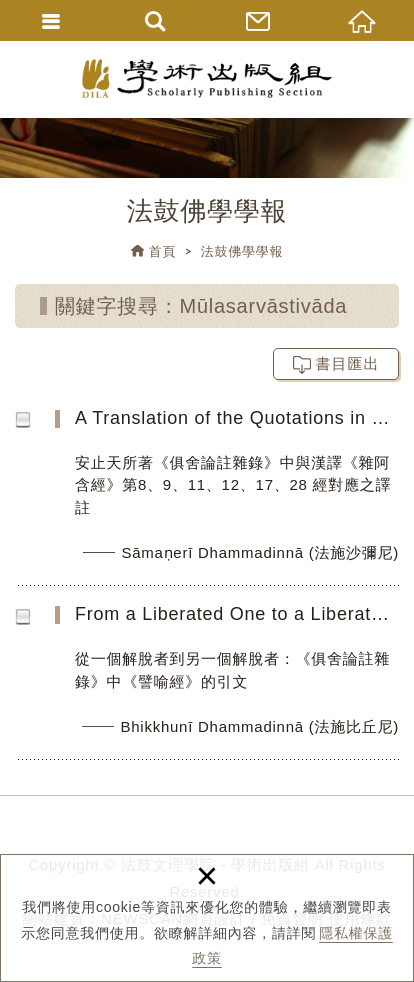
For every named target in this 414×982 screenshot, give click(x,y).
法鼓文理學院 (207, 78)
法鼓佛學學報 (242, 251)
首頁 (163, 251)
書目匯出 (348, 363)
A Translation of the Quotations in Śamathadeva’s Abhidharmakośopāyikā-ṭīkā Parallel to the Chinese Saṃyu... (220, 496)
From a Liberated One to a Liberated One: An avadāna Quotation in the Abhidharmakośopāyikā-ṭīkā (220, 680)
